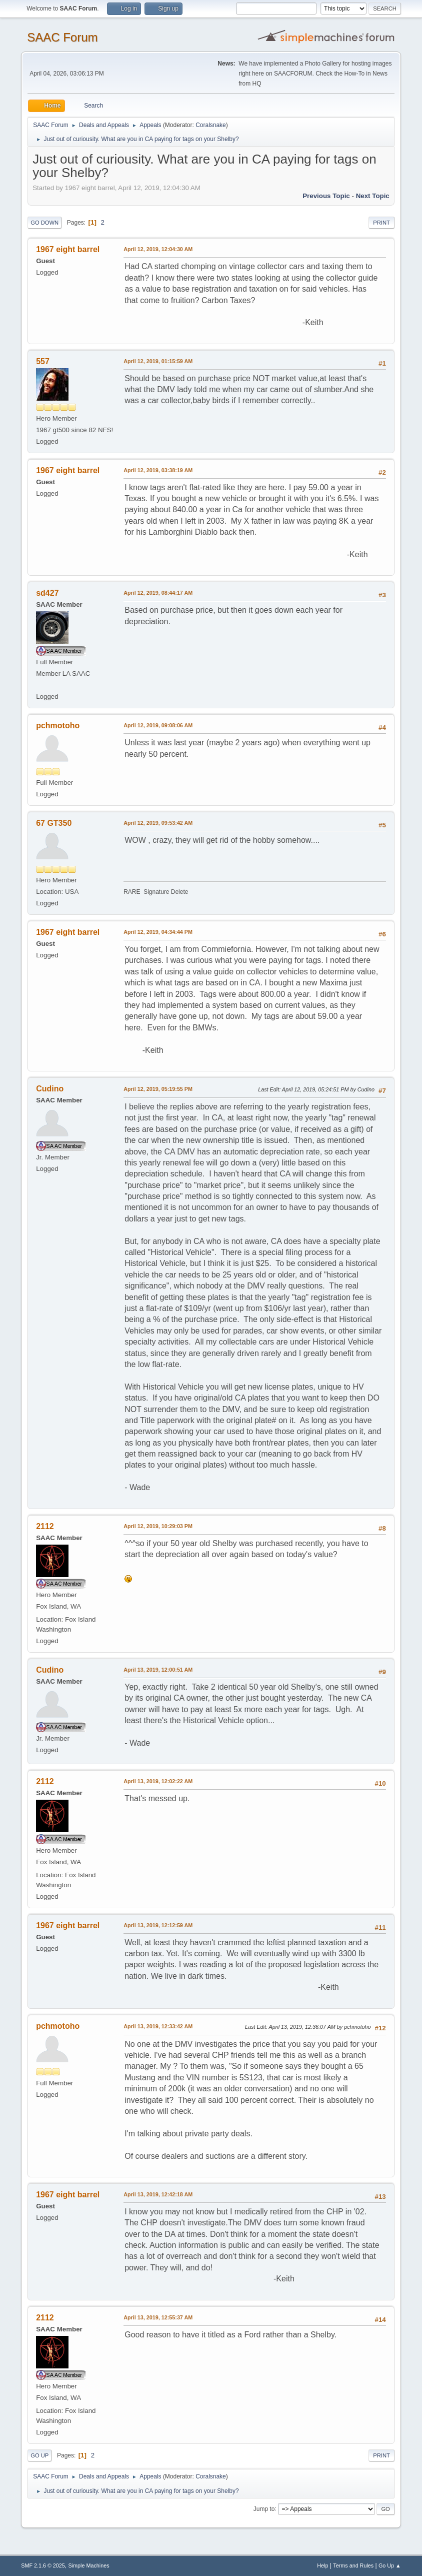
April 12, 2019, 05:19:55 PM (158, 1089)
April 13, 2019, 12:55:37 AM (158, 2317)
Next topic (373, 196)
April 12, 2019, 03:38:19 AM (158, 470)
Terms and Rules (353, 2565)
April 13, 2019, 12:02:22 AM (158, 1781)
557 (43, 361)
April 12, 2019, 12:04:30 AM (158, 249)
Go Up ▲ (389, 2565)
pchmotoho (58, 725)
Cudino (50, 1088)
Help (322, 2565)
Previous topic (326, 196)
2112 (45, 1526)
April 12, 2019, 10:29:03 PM (158, 1526)
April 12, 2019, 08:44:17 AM (158, 593)
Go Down (44, 223)
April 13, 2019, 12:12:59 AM (158, 1925)
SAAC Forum (62, 37)
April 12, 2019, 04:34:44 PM (158, 932)
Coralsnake (211, 125)
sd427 (47, 593)
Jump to (264, 2508)
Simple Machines (89, 2565)
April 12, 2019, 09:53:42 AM (158, 823)
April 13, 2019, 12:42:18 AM (158, 2194)
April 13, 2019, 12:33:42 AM (158, 2026)
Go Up (39, 2455)
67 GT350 (54, 823)
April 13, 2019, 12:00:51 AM (158, 1670)
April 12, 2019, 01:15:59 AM (158, 361)
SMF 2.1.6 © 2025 (43, 2565)
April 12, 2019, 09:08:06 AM (158, 725)
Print (381, 223)
